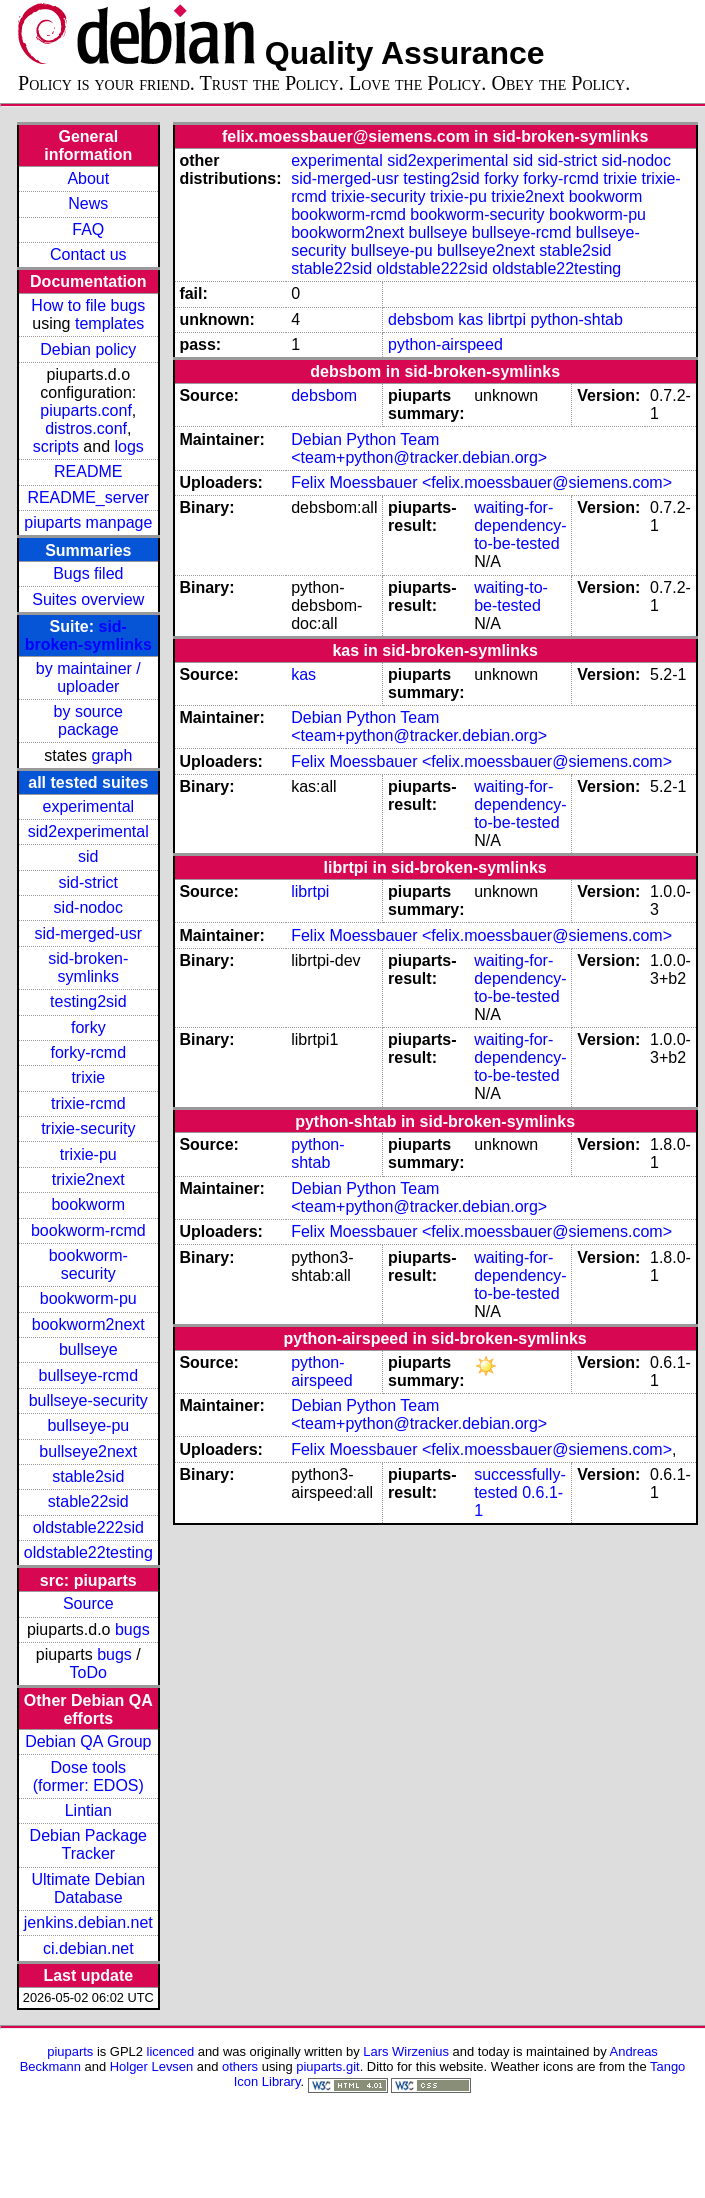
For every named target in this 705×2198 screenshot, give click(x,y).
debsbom (421, 319)
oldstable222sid (88, 1527)
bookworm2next (88, 1324)
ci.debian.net (88, 1948)
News (88, 203)
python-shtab (576, 319)
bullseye (88, 1349)
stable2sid (88, 1476)
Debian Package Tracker (88, 1844)
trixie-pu (88, 1154)
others (240, 2066)
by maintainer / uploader (88, 677)
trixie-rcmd (88, 1103)
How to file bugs (88, 305)
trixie (88, 1077)
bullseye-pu (88, 1425)
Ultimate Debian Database (88, 1888)
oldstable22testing (88, 1552)
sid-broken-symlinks (88, 635)
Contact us (88, 254)
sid (88, 856)
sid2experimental (88, 831)
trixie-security (88, 1128)
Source (88, 1603)
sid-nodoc (88, 907)
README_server (88, 497)
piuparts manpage (88, 522)
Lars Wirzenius (406, 2051)
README (88, 471)
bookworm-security (88, 1264)
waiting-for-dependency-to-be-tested (520, 525)
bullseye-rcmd (88, 1375)
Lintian (88, 1810)
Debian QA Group (88, 1741)
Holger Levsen (152, 2066)
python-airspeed (445, 344)
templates (109, 323)
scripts (56, 446)
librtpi (507, 319)
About (88, 178)
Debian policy (88, 349)
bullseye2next (88, 1451)
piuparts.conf (86, 410)
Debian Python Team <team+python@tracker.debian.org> (419, 448)
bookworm (88, 1204)
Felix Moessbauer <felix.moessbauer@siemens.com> (481, 482)
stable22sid (88, 1501)
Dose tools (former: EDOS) (88, 1776)
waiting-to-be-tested (511, 596)
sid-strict (89, 882)
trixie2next (88, 1179)
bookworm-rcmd (88, 1230)
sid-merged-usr (88, 933)
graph (111, 755)
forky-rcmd (89, 1052)
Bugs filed (88, 573)
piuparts (70, 2051)
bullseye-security (88, 1400)
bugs (132, 1629)
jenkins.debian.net (88, 1922)
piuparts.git (327, 2066)
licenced (171, 2051)
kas (470, 319)
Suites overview (88, 599)
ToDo (88, 1672)
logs (129, 446)
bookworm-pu (88, 1298)
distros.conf (86, 428)
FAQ (88, 229)
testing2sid (88, 1001)
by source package (88, 720)
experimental (88, 806)
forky (88, 1027)
